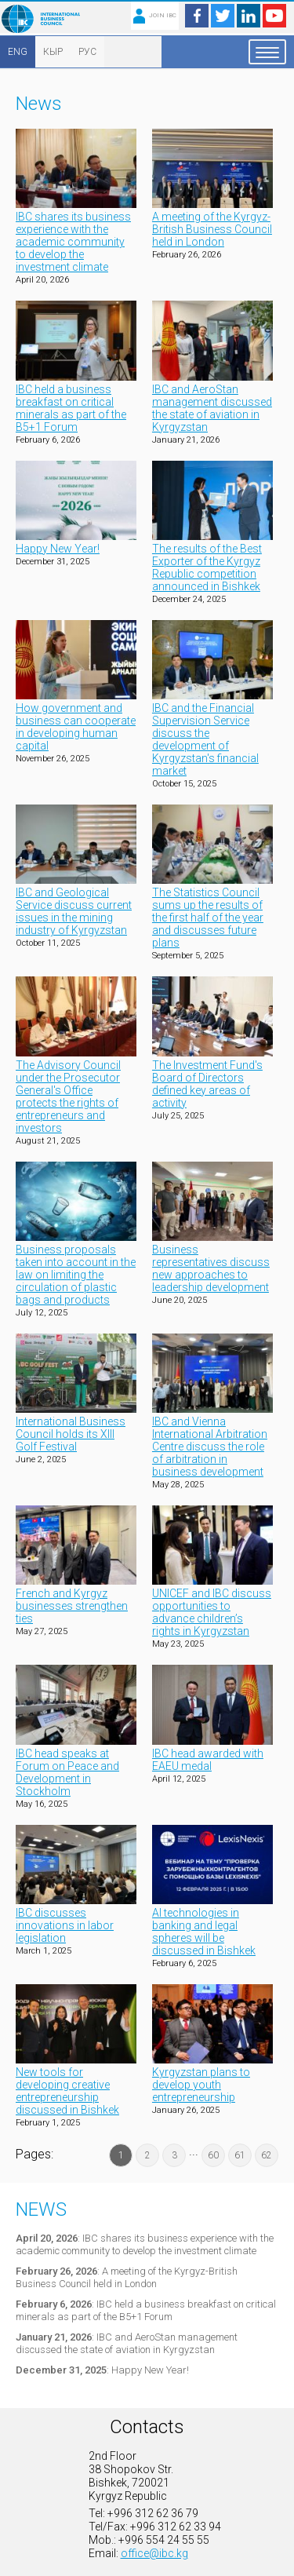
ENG (17, 51)
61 (239, 2155)
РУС (87, 51)
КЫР (53, 51)
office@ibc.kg (154, 2553)
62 (266, 2155)
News (41, 2209)
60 (213, 2155)
